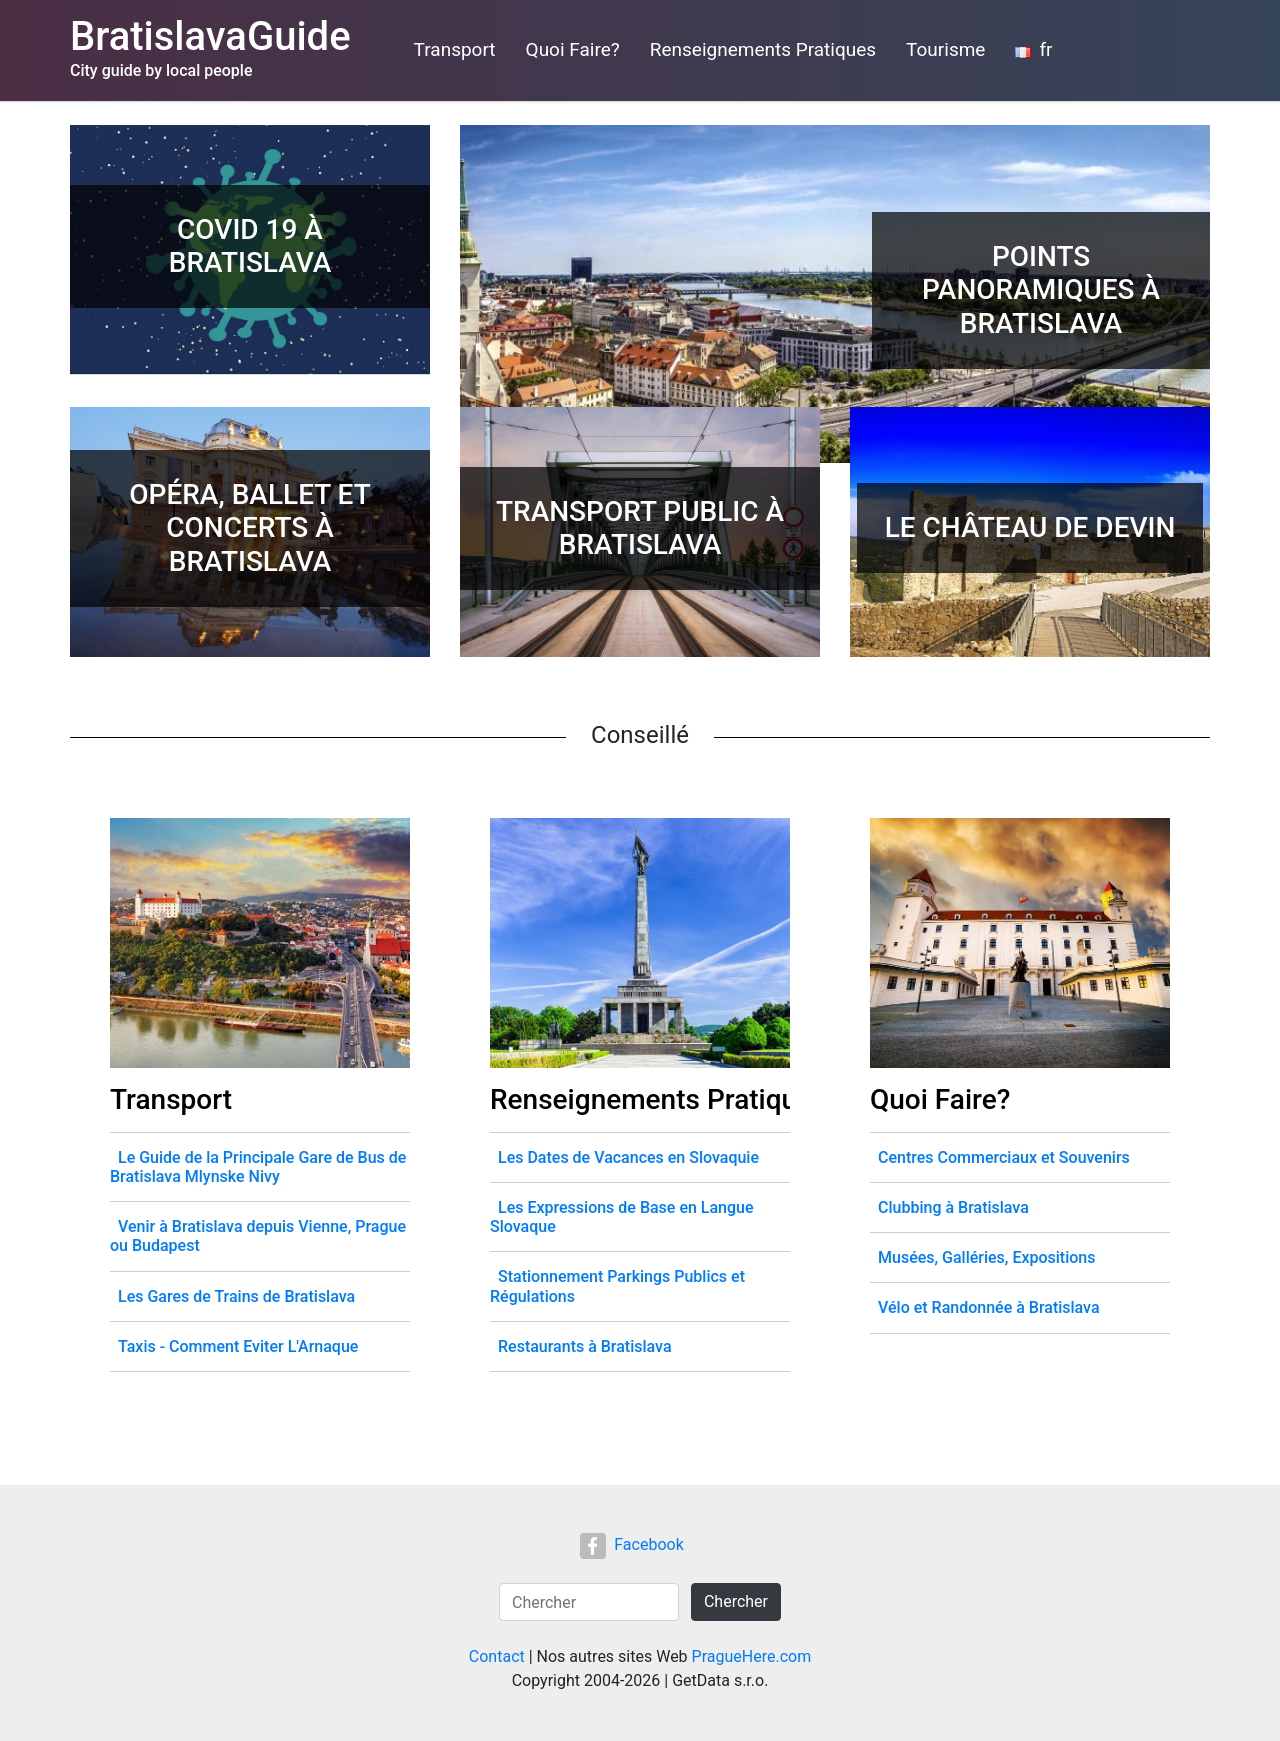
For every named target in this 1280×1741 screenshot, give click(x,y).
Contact (497, 1656)
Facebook (631, 1544)
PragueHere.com (752, 1656)
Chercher (736, 1601)
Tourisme (945, 49)
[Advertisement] (666, 275)
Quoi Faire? (573, 49)
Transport (455, 49)
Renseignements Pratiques (763, 49)
